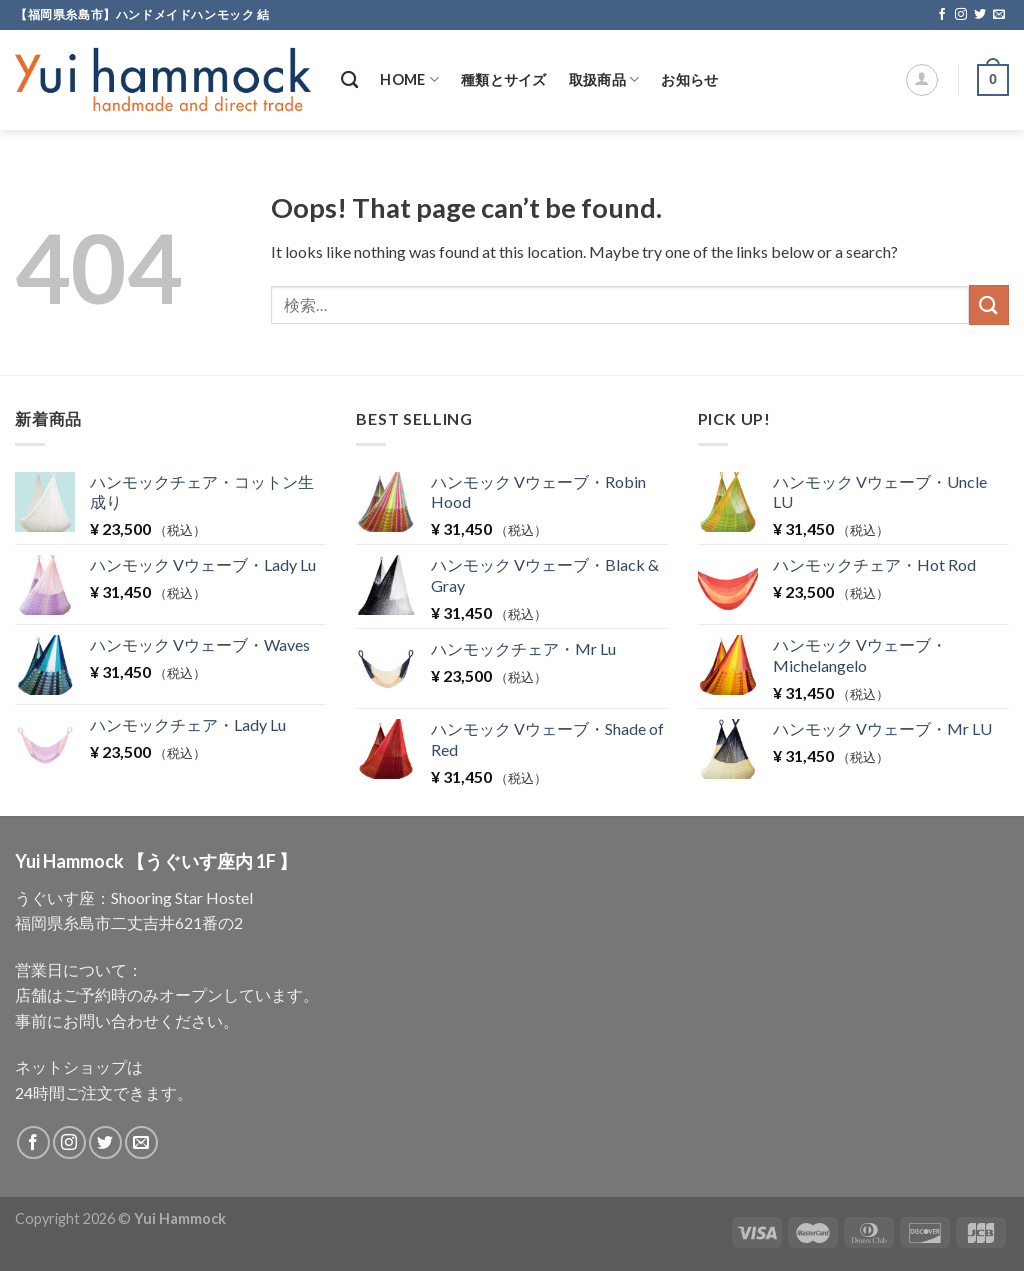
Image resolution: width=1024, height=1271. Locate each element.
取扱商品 (604, 79)
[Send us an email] (999, 15)
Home (409, 79)
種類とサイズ (504, 79)
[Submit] (989, 304)
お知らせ (689, 79)
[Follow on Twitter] (980, 15)
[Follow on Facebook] (942, 15)
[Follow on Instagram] (961, 15)
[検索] (349, 80)
